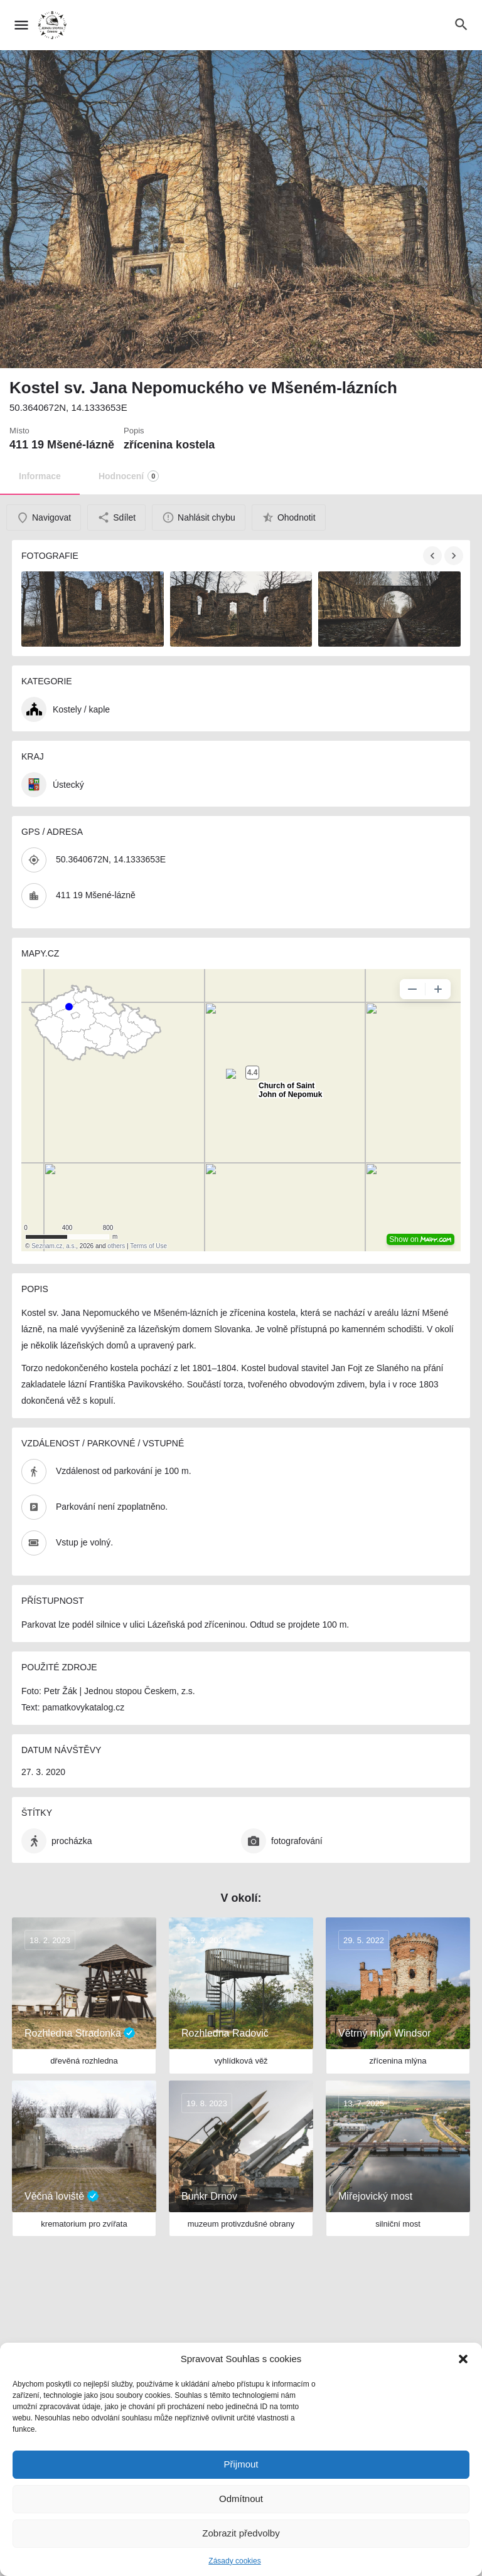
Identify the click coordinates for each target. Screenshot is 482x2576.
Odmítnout (241, 2498)
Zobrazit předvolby (240, 2533)
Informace (40, 476)
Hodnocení (129, 476)
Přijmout (240, 2464)
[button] (463, 2359)
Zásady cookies (234, 2561)
